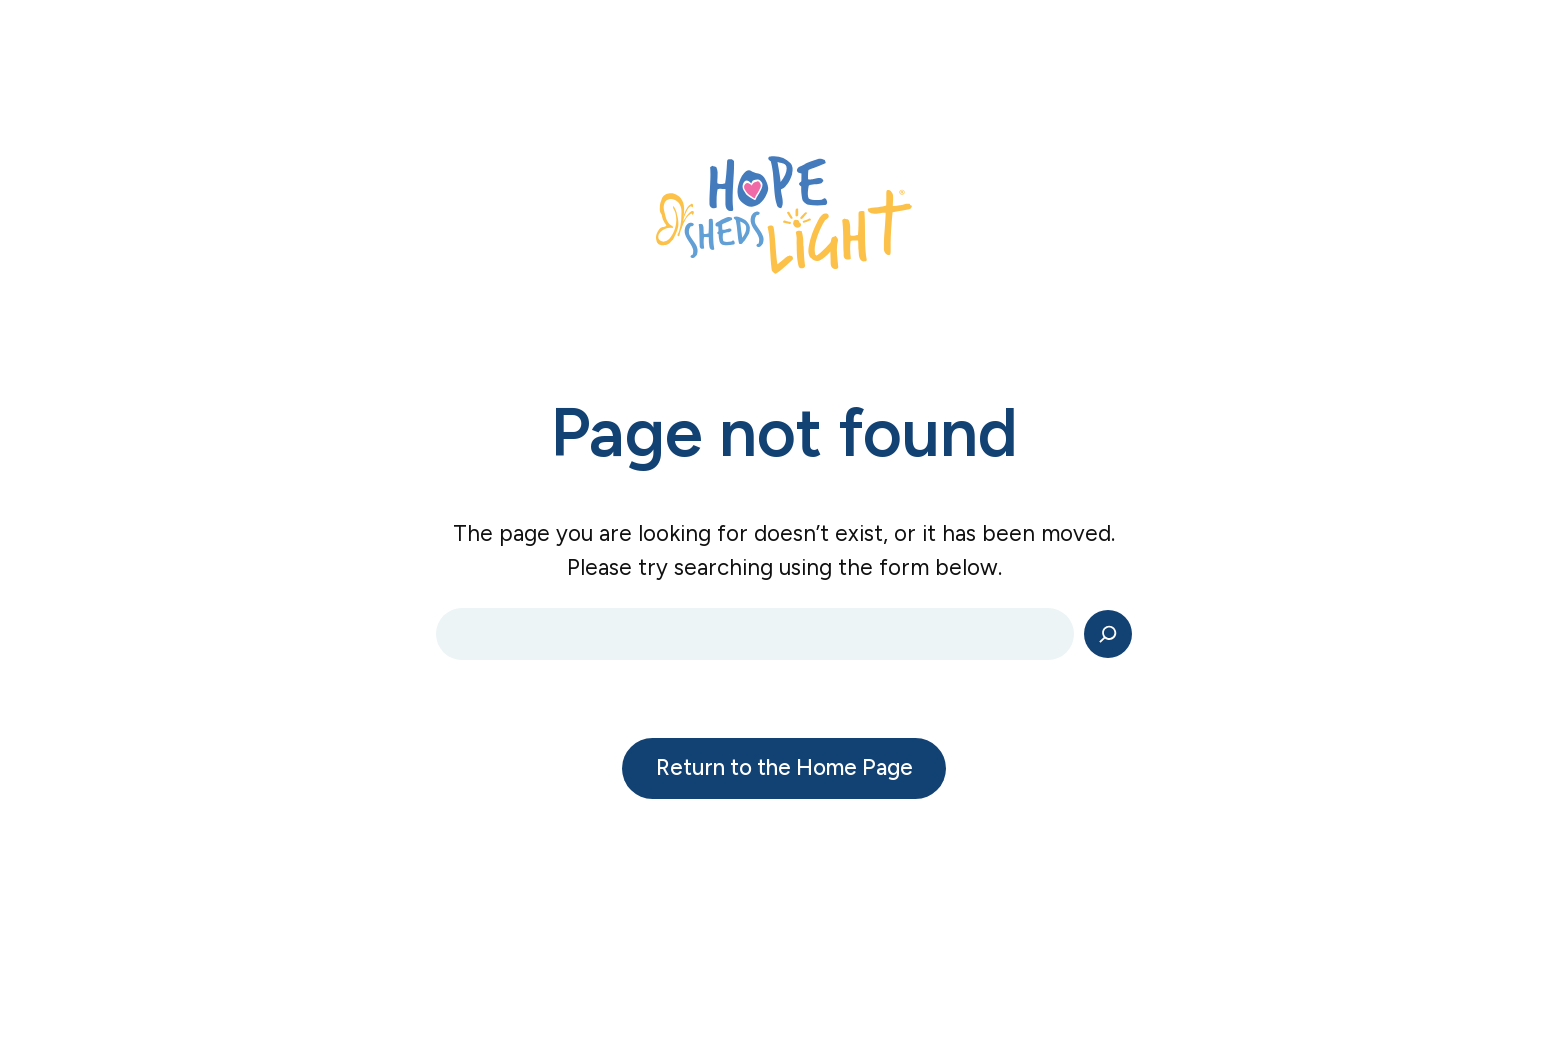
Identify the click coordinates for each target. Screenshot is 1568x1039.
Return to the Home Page (784, 767)
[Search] (1108, 634)
